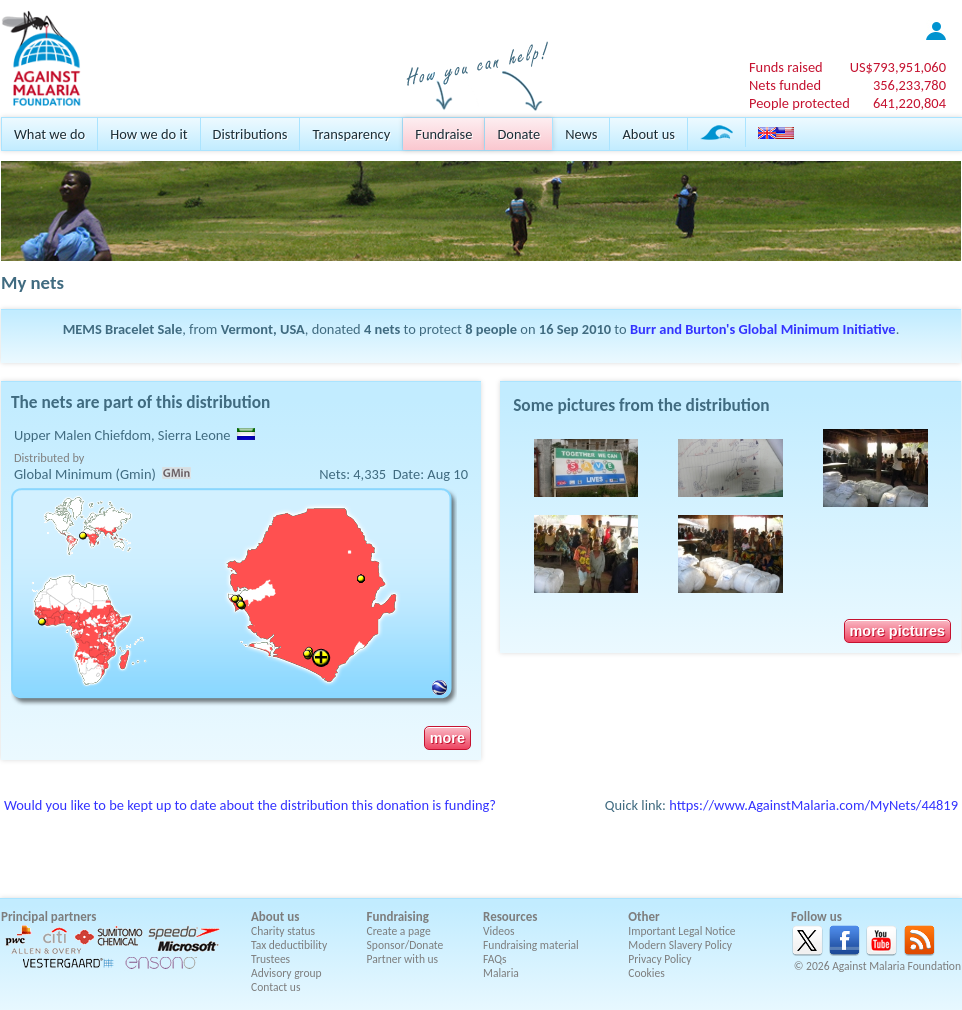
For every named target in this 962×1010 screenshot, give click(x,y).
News (581, 134)
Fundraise (443, 134)
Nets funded (785, 85)
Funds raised (786, 67)
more (447, 738)
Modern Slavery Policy (680, 945)
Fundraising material (531, 945)
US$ (898, 67)
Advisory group (286, 973)
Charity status (283, 931)
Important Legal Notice (681, 931)
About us (648, 134)
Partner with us (403, 959)
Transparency (351, 134)
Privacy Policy (659, 959)
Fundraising (398, 916)
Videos (499, 931)
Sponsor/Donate (405, 945)
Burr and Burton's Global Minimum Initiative (763, 329)
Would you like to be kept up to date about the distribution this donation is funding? (250, 805)
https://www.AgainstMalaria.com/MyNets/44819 (813, 805)
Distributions (250, 134)
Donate (518, 134)
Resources (510, 916)
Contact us (275, 987)
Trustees (270, 959)
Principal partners (48, 916)
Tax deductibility (289, 945)
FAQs (495, 959)
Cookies (646, 973)
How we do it (148, 134)
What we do (49, 134)
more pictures (897, 631)
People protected (799, 103)
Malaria (501, 973)
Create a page (399, 931)
